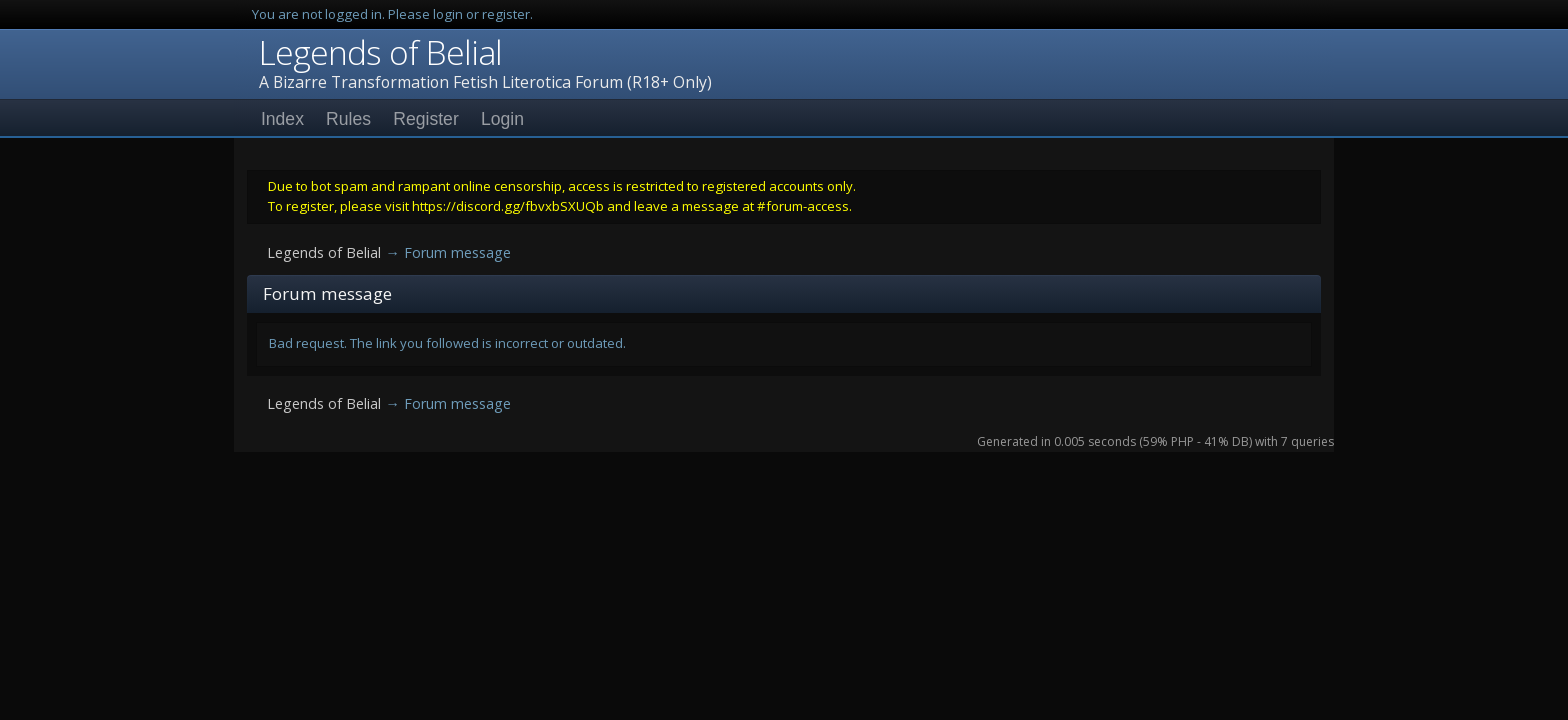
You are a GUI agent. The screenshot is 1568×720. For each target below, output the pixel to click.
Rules (348, 119)
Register (426, 119)
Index (282, 119)
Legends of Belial (380, 52)
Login (502, 119)
